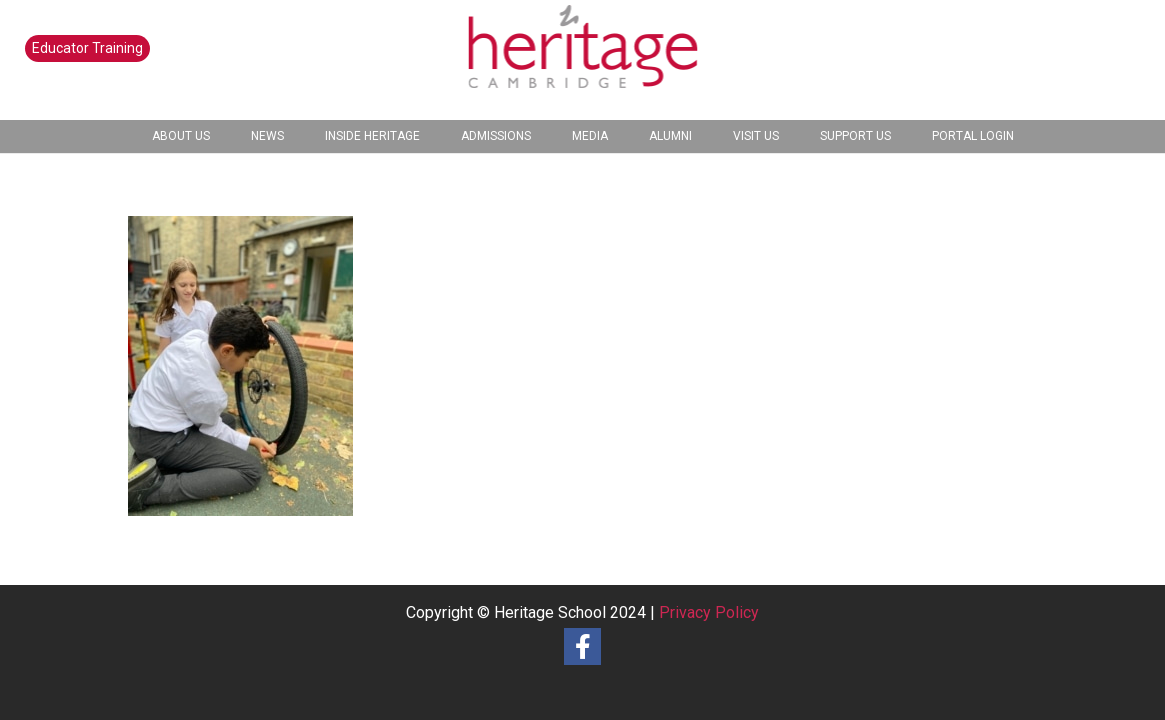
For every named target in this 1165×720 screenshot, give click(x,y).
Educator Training (87, 48)
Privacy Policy (709, 612)
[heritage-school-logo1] (582, 60)
